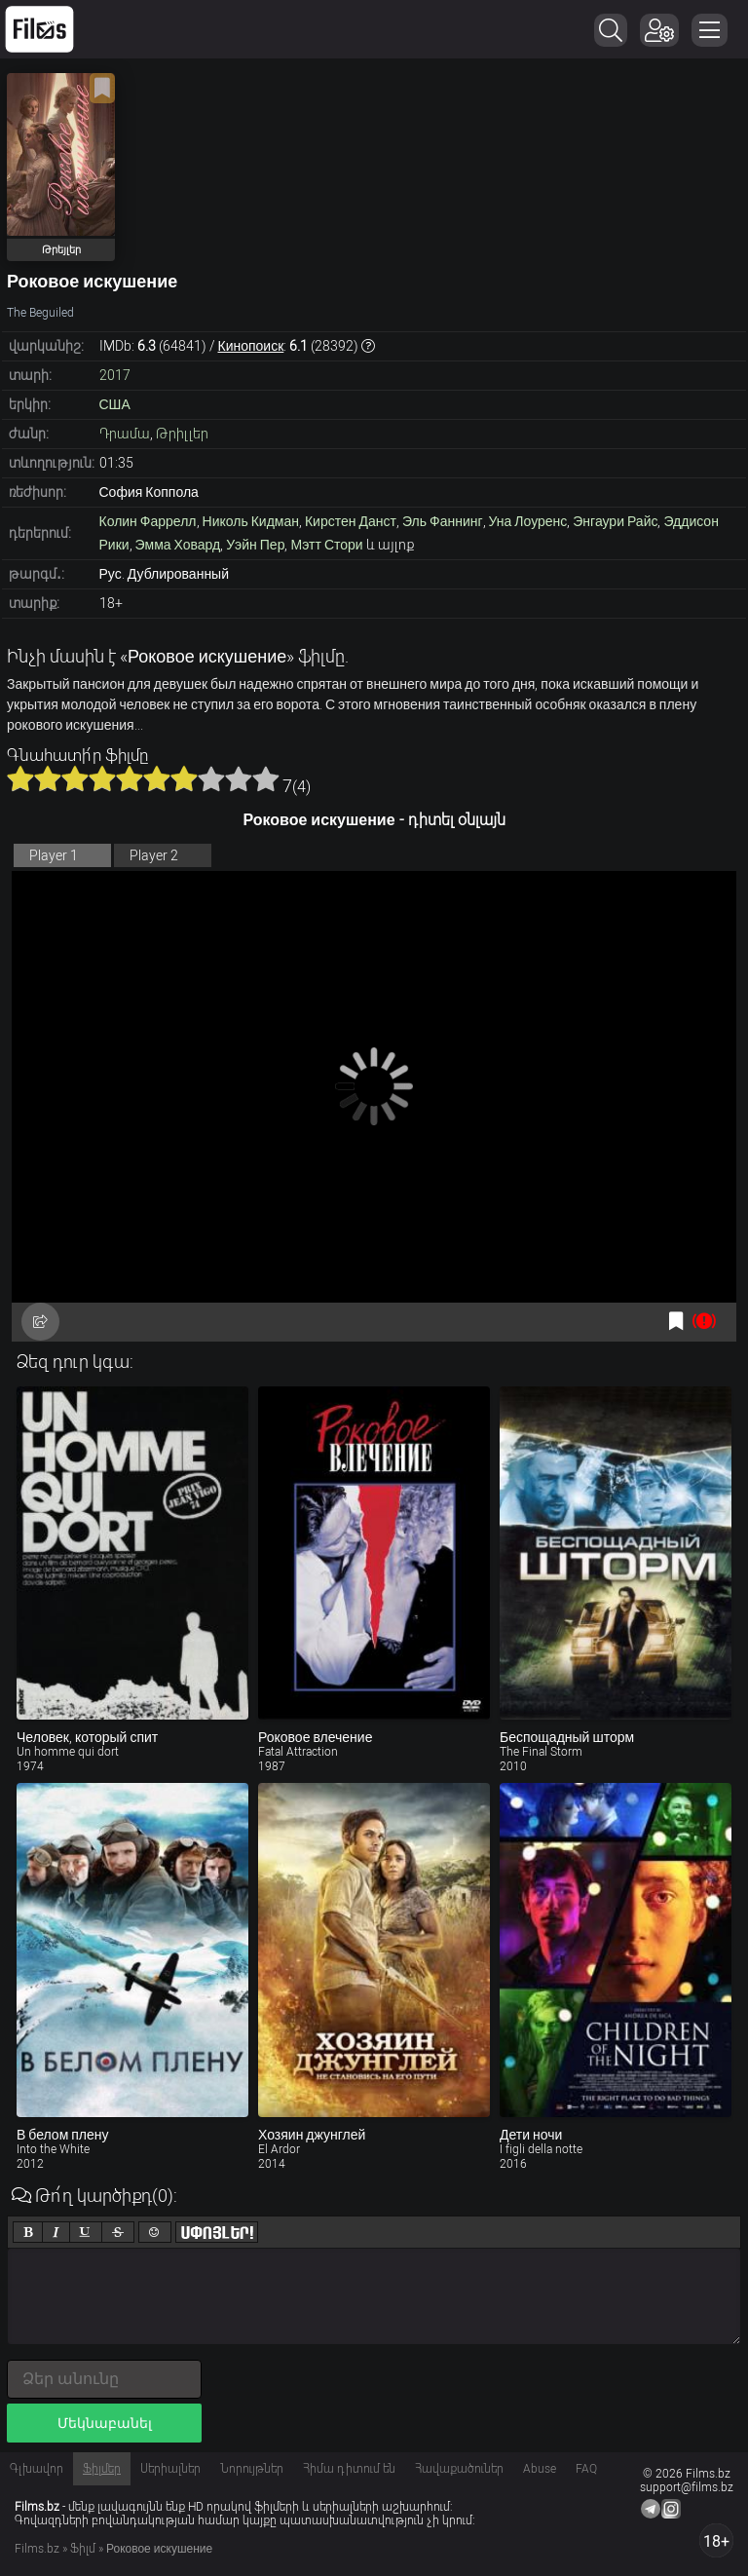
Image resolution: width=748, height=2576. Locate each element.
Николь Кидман (251, 521)
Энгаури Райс (615, 521)
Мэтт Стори (326, 544)
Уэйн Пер (255, 544)
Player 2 (154, 855)
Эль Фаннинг (442, 521)
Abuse (539, 2469)
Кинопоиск (251, 346)
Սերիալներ (170, 2469)
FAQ (586, 2469)
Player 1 (53, 855)
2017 (115, 375)
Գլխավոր (36, 2469)
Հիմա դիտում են (349, 2469)
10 (266, 778)
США (115, 404)
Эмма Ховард (178, 544)
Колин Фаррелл (148, 521)
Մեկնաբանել (104, 2423)
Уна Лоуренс (528, 521)
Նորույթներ (251, 2469)
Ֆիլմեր (102, 2469)
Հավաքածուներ (459, 2469)
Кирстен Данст (350, 521)
